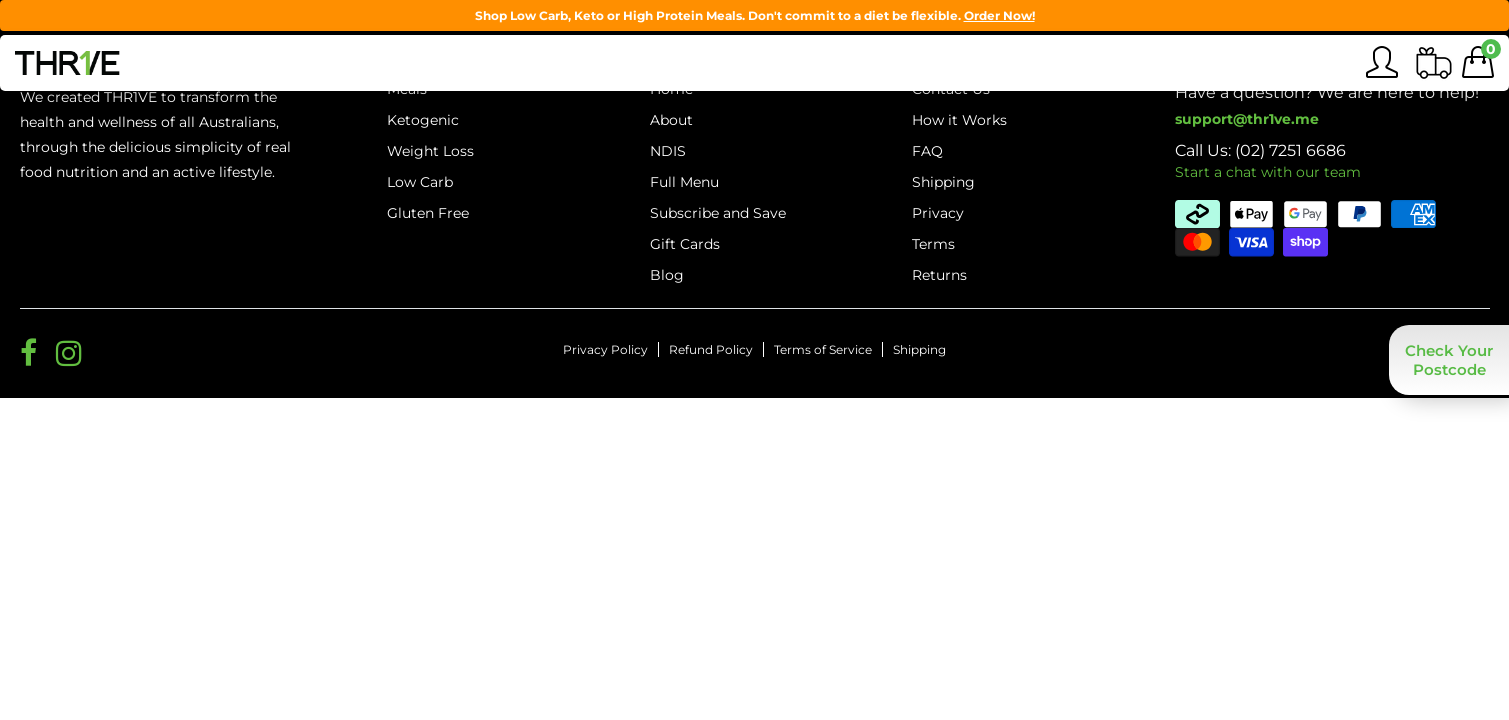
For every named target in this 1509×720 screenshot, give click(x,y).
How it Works (959, 120)
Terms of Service (823, 349)
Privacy (938, 213)
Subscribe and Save (718, 213)
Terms (933, 244)
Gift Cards (685, 244)
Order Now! (999, 15)
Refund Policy (711, 349)
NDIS (668, 151)
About (671, 120)
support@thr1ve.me (1247, 119)
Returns (939, 275)
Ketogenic (423, 120)
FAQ (927, 151)
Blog (667, 275)
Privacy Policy (605, 349)
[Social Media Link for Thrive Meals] (28, 353)
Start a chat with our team (1268, 172)
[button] (1449, 360)
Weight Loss (430, 151)
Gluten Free (428, 213)
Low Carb (420, 182)
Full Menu (684, 182)
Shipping (919, 349)
